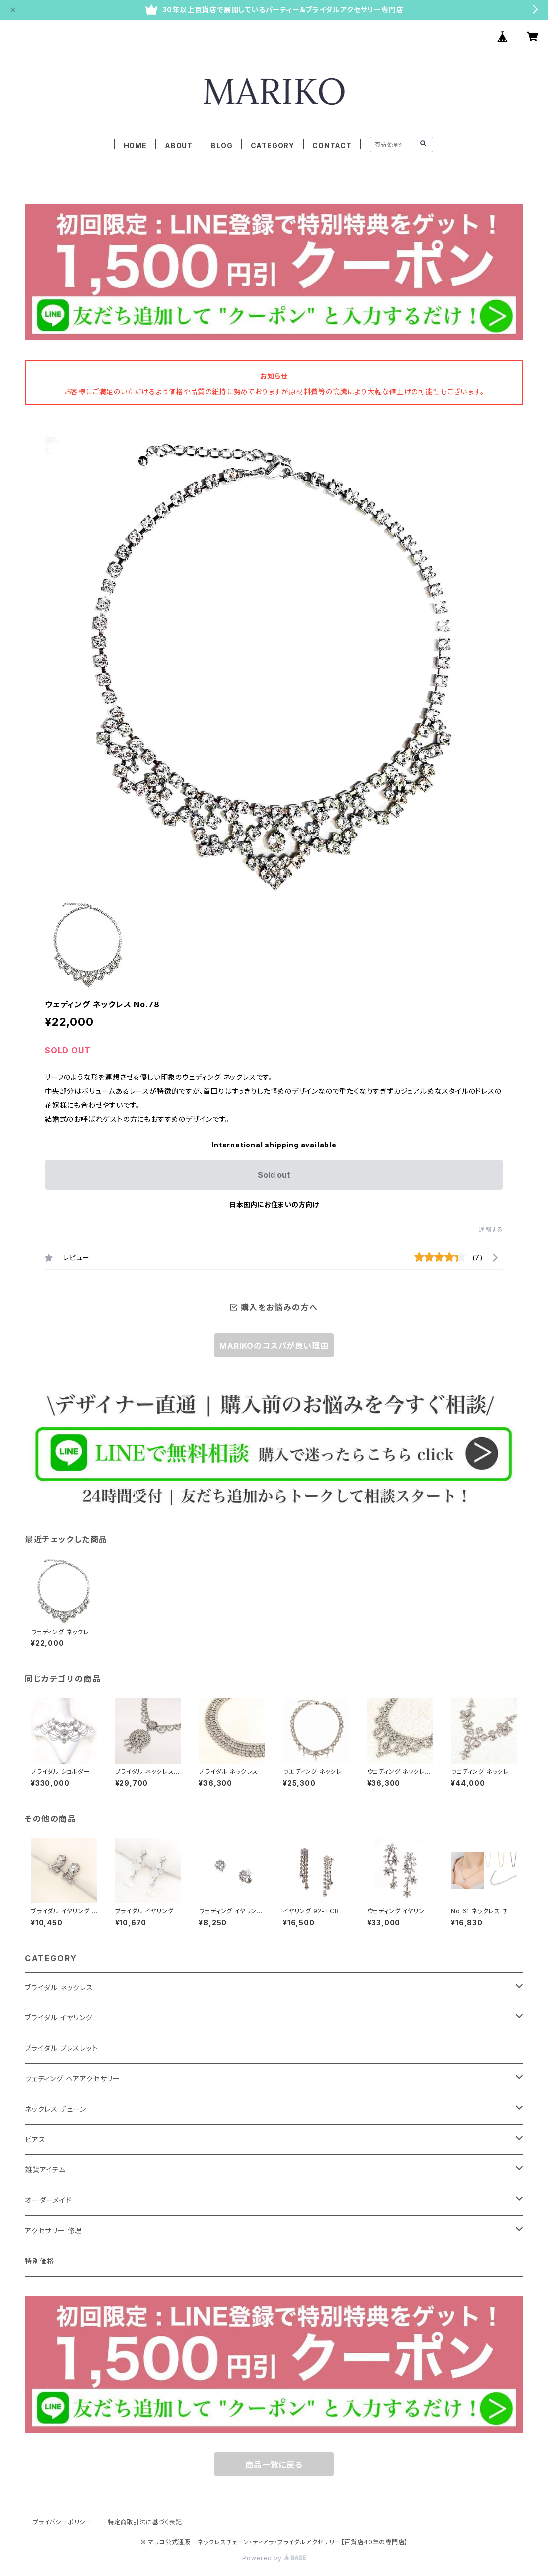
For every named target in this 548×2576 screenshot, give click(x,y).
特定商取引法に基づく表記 (145, 2522)
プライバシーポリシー (62, 2522)
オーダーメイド (48, 2200)
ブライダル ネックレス (59, 1987)
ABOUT (179, 146)
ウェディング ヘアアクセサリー (72, 2078)
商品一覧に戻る (274, 2465)
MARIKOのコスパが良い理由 (273, 1346)
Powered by (274, 2558)
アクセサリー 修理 (53, 2230)
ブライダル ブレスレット (61, 2048)
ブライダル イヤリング (59, 2017)
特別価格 (39, 2261)
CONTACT (332, 146)
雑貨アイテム (45, 2169)
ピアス (35, 2139)
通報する (491, 1229)
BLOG (221, 146)
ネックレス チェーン (55, 2109)
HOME (135, 146)
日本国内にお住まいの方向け (274, 1204)
